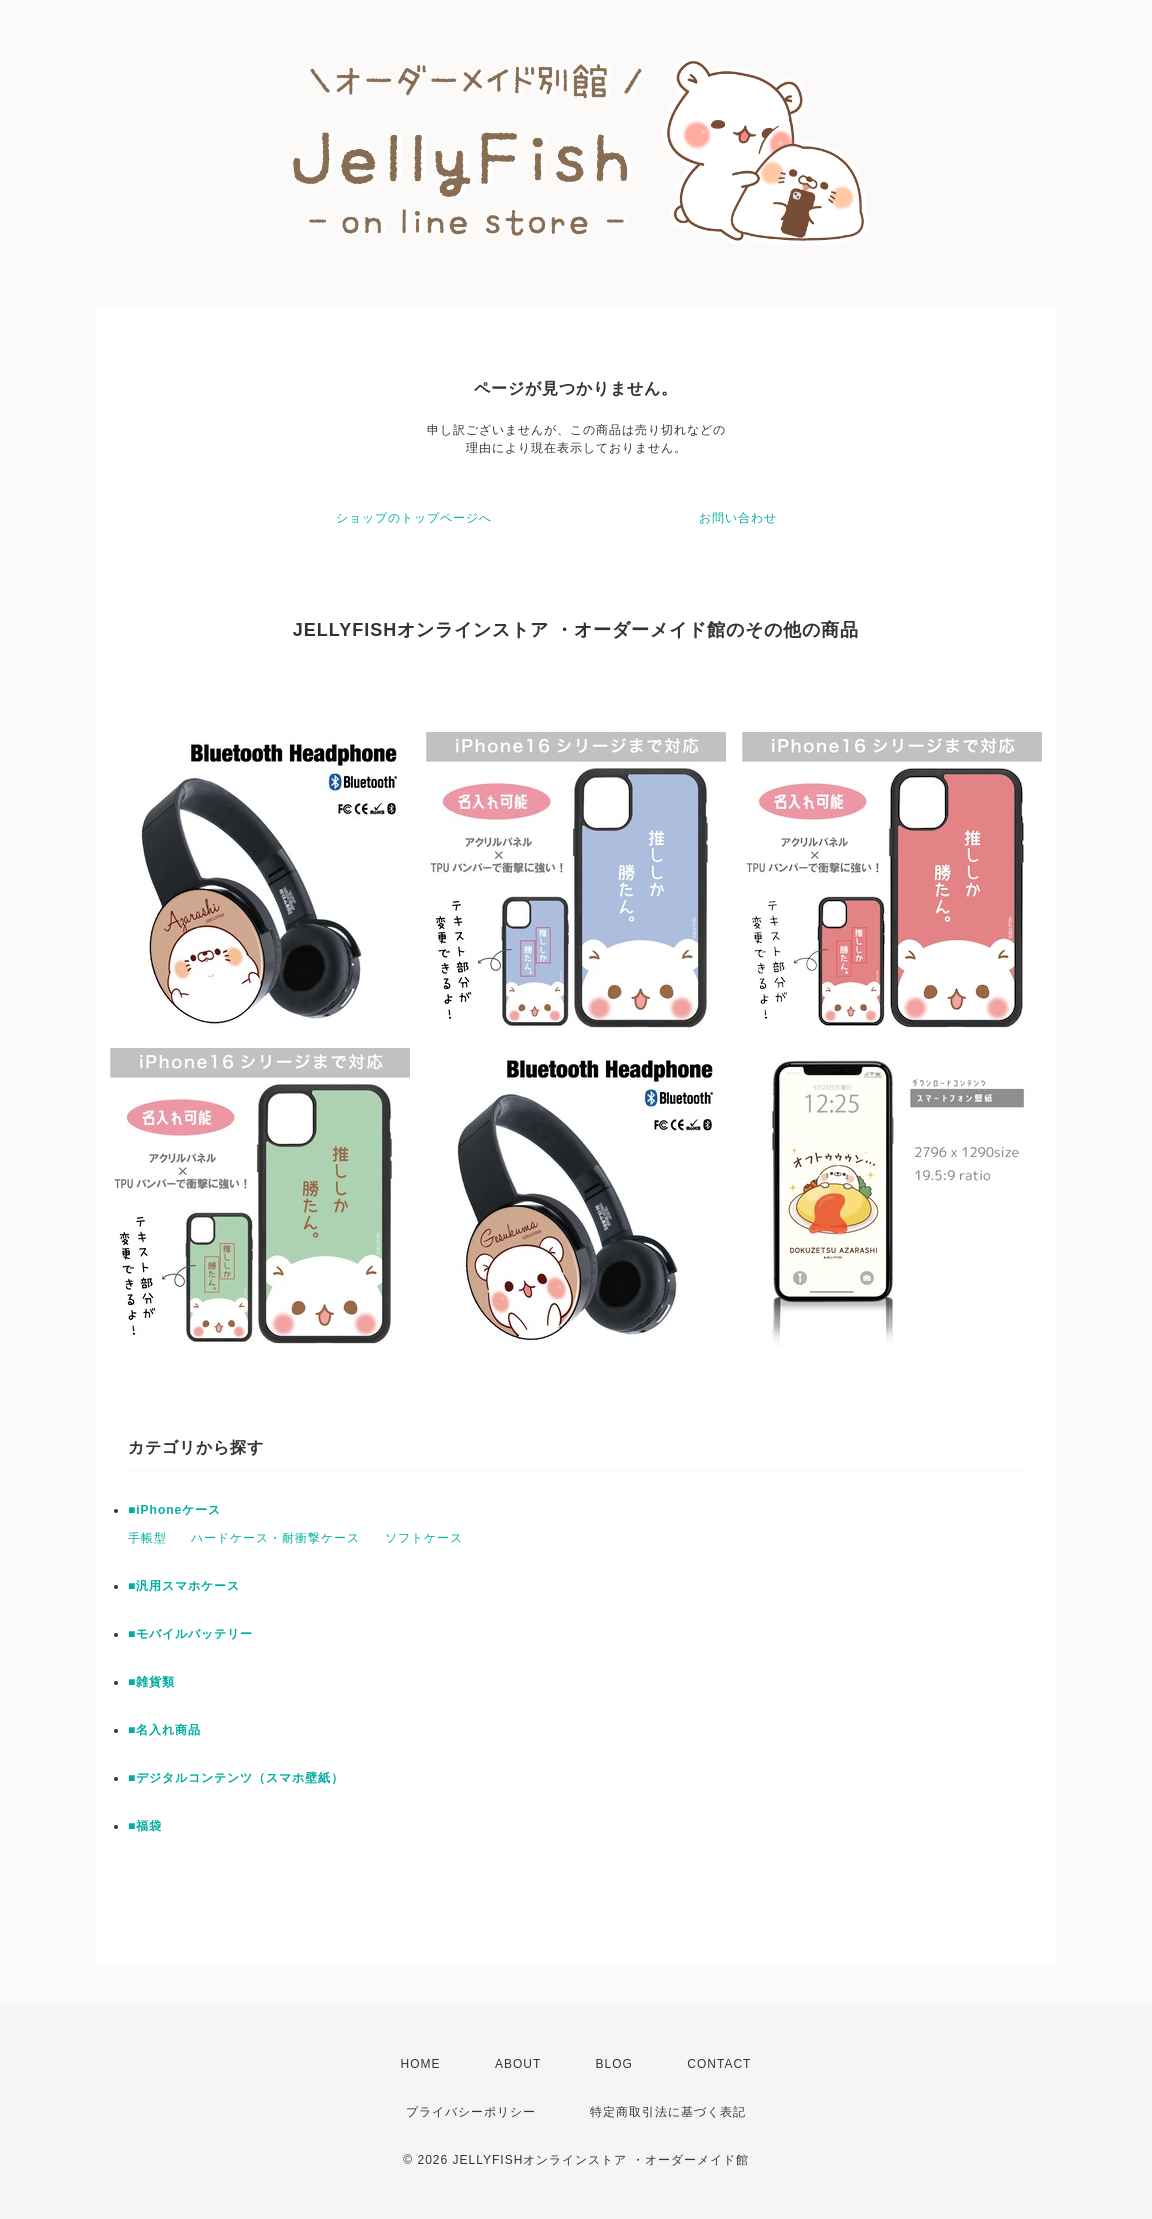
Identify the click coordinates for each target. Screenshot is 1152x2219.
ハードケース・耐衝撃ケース (275, 1538)
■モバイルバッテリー (190, 1634)
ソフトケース (424, 1538)
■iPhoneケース (174, 1510)
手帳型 (147, 1538)
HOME (421, 2064)
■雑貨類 (151, 1682)
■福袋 (145, 1826)
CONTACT (719, 2064)
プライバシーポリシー (471, 2112)
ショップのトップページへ (414, 518)
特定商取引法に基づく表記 (668, 2112)
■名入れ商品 (164, 1730)
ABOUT (518, 2064)
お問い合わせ (738, 518)
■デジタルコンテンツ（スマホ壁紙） (236, 1778)
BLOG (614, 2064)
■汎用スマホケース (184, 1586)
